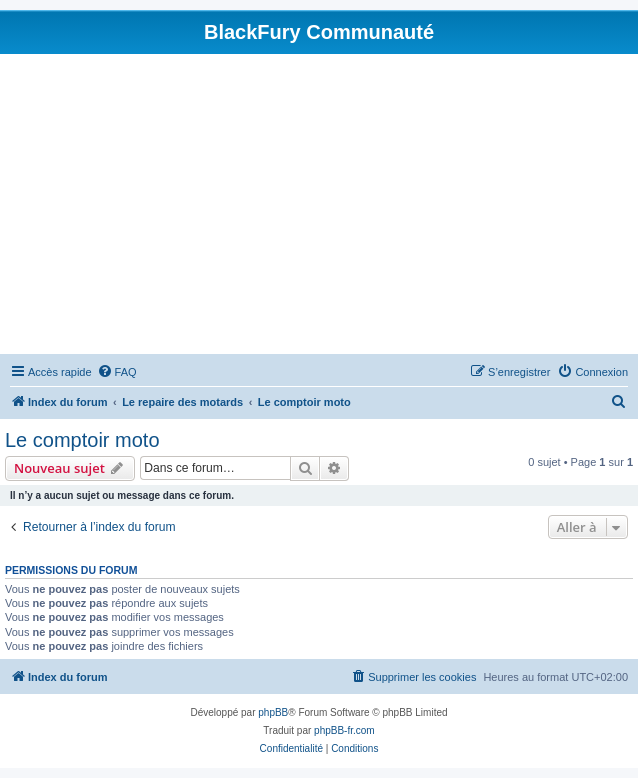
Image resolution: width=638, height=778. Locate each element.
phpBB (273, 712)
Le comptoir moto (82, 440)
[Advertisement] (319, 204)
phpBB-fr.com (344, 730)
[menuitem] (117, 372)
